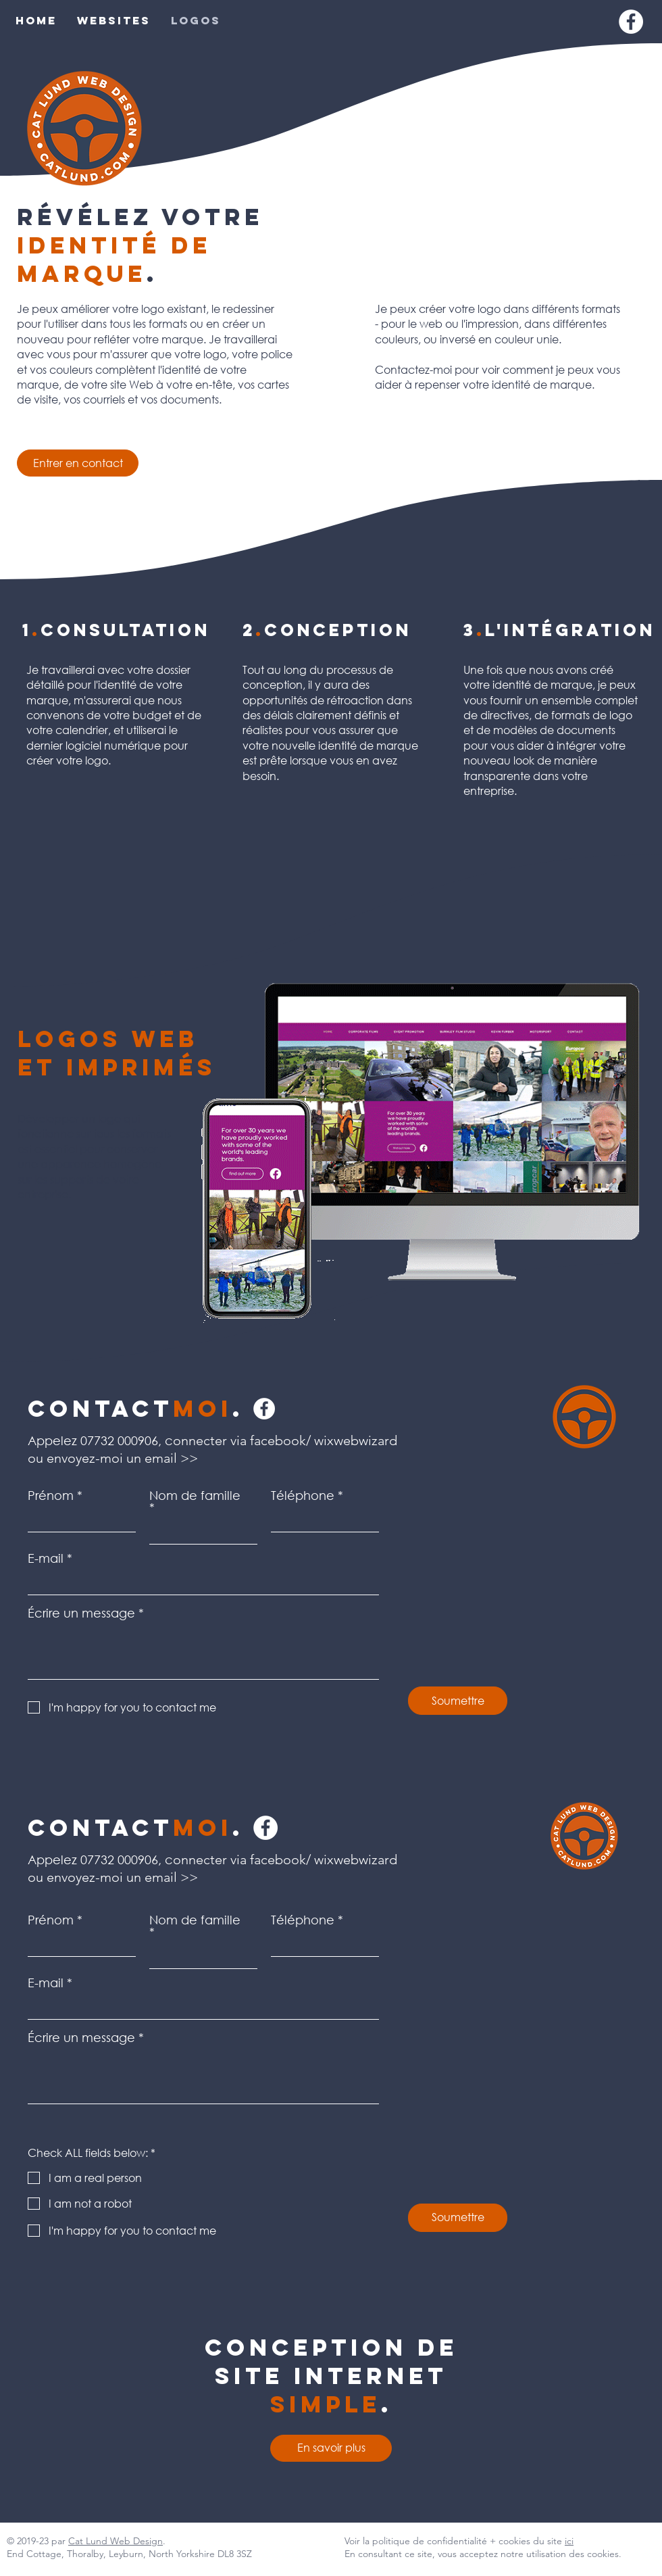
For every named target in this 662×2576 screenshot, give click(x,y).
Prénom (51, 1495)
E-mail (45, 1558)
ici (569, 2541)
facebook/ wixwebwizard (323, 1859)
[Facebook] (631, 21)
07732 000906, (120, 1440)
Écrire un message (81, 1613)
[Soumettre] (457, 1700)
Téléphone (302, 1495)
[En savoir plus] (331, 2448)
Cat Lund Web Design (115, 2541)
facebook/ (280, 1440)
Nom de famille (194, 1496)
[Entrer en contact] (77, 463)
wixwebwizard (355, 1440)
